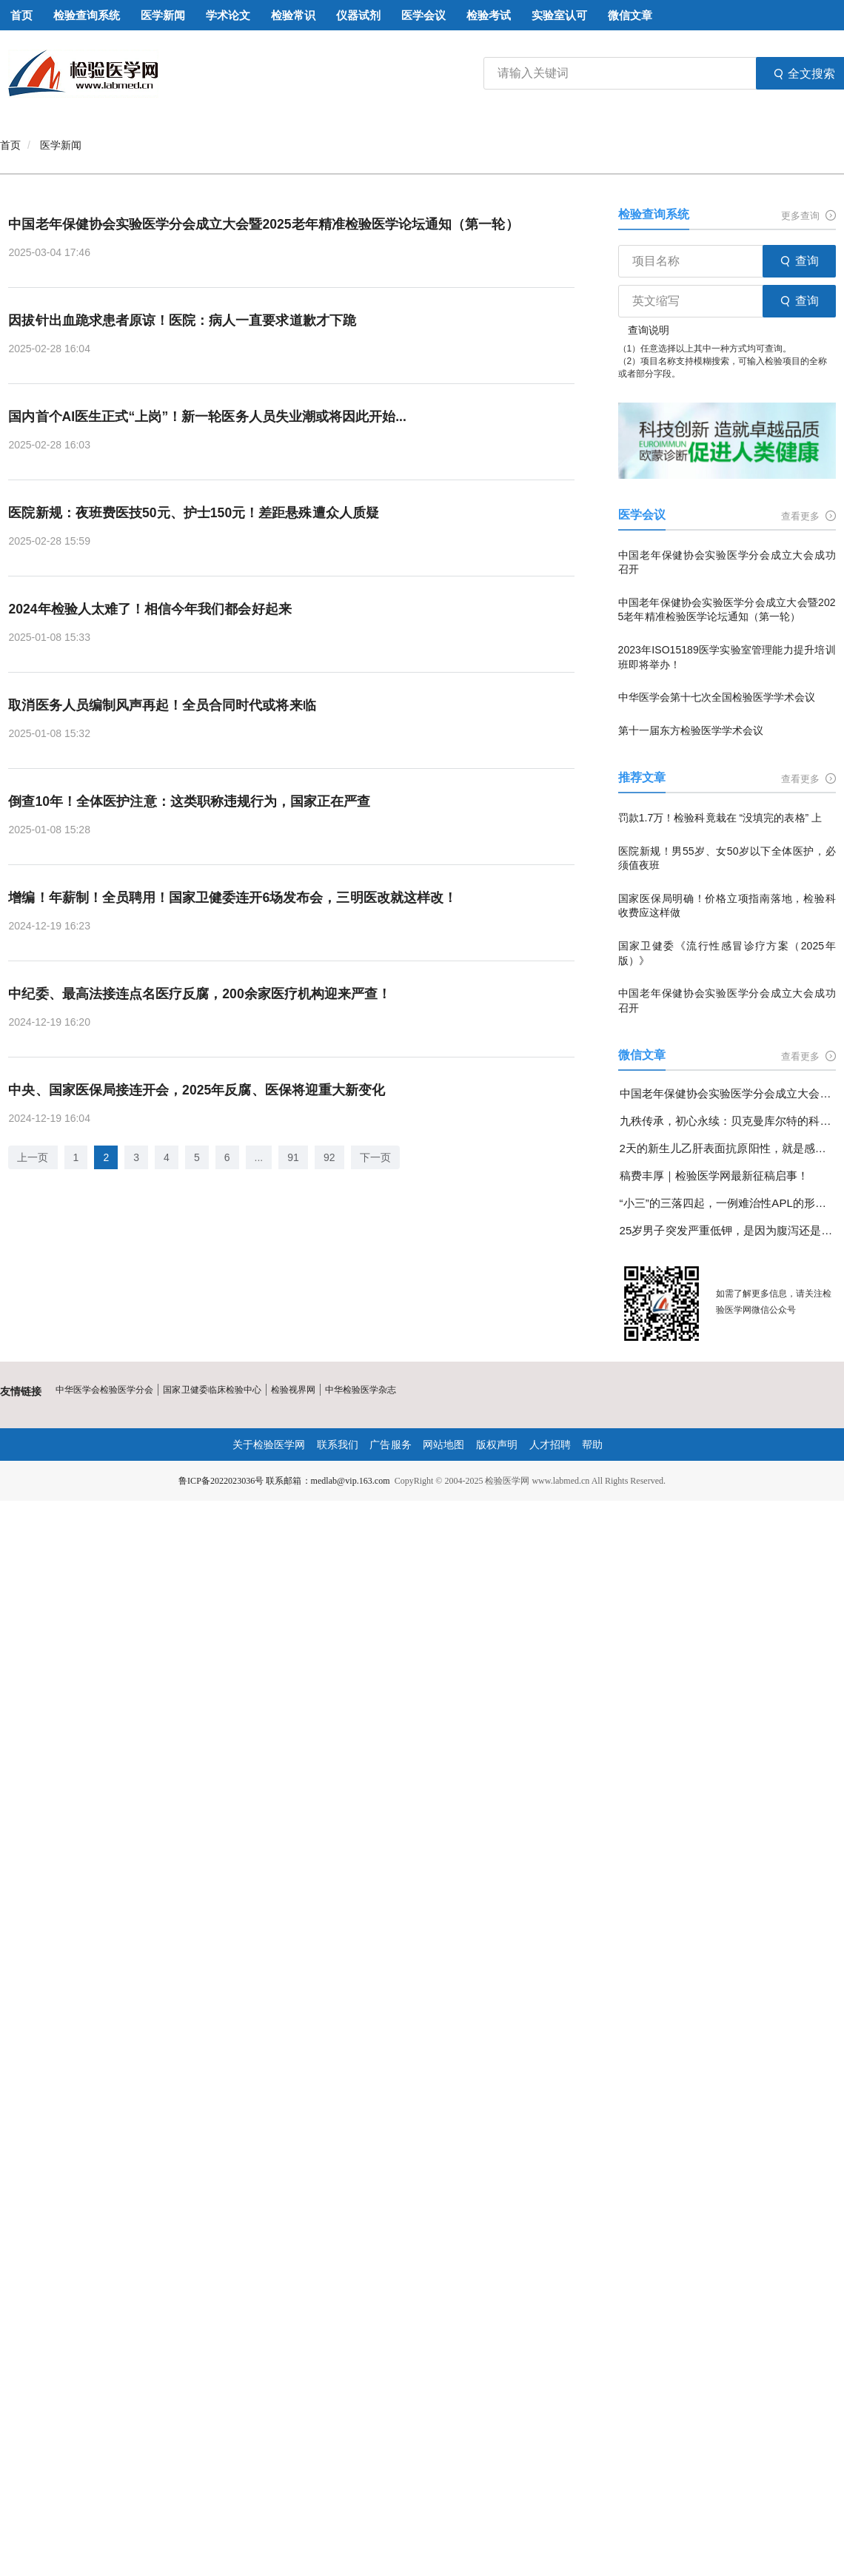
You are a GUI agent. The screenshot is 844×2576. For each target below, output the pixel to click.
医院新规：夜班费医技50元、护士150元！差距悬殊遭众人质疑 (193, 513)
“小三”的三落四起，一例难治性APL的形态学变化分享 (728, 1203)
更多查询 (808, 215)
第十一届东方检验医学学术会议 (690, 730)
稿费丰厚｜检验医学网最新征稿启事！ (714, 1175)
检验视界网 (292, 1390)
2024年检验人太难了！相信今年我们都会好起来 (149, 609)
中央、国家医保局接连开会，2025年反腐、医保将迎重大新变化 (196, 1091)
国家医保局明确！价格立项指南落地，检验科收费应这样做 (727, 905)
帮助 (592, 1444)
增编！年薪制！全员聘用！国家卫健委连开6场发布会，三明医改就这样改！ (231, 898)
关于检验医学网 (268, 1444)
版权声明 (497, 1444)
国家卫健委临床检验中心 (212, 1390)
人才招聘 (549, 1444)
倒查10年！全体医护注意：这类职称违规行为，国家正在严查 (188, 802)
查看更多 (808, 516)
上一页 (32, 1159)
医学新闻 (60, 145)
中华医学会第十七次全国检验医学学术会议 (716, 697)
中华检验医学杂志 (359, 1390)
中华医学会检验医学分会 (104, 1390)
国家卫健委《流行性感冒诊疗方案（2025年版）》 (727, 953)
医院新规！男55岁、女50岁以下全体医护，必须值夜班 (727, 858)
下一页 (374, 1159)
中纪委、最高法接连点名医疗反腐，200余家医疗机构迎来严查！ (199, 995)
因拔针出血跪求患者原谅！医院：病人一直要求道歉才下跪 (181, 320)
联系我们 (337, 1444)
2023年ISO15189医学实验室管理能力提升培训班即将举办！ (727, 657)
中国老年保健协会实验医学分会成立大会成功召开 (727, 562)
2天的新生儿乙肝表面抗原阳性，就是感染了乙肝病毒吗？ (728, 1148)
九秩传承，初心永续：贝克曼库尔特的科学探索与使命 (728, 1120)
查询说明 (648, 330)
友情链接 (20, 1391)
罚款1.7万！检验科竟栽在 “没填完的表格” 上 (720, 818)
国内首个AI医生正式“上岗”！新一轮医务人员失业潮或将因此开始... (207, 416)
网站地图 (443, 1444)
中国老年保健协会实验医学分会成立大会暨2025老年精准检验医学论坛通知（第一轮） (263, 224)
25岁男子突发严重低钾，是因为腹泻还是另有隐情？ (728, 1230)
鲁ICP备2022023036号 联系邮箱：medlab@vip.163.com (284, 1481)
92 (329, 1159)
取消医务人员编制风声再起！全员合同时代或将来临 (161, 706)
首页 (10, 145)
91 (293, 1159)
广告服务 (391, 1444)
